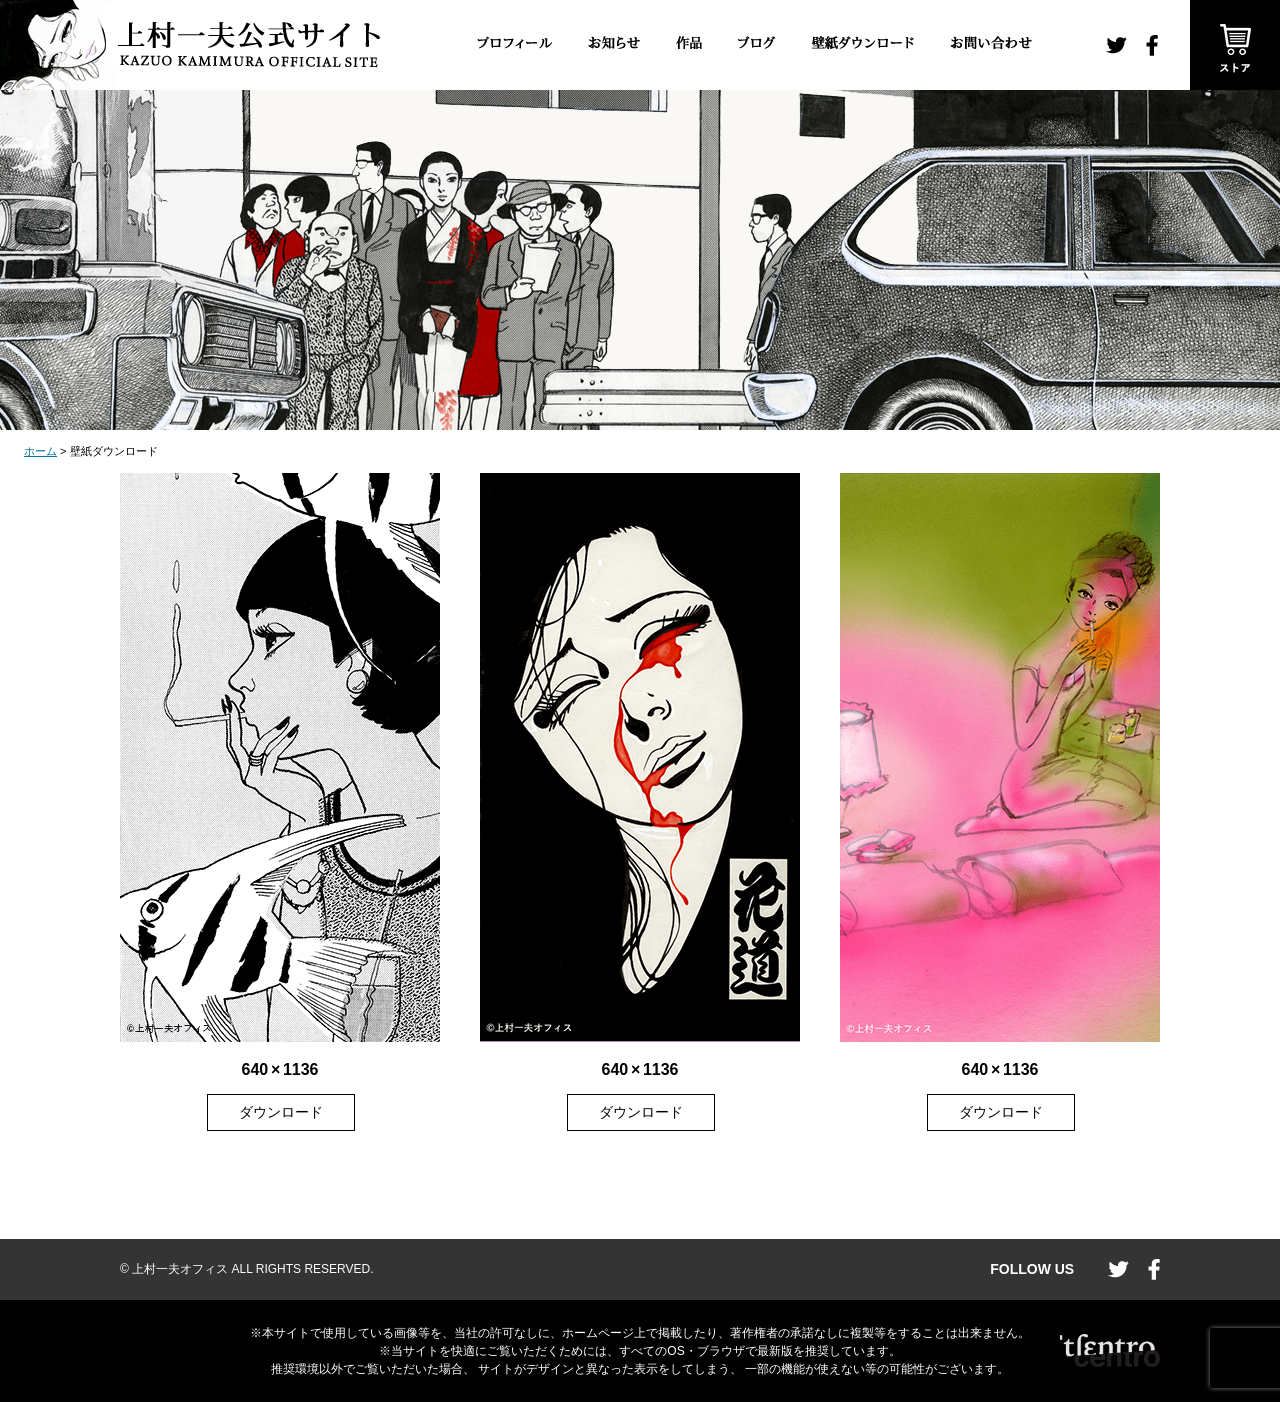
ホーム (40, 451)
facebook (1152, 45)
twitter (1116, 45)
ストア (1235, 45)
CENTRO (1110, 1351)
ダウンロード (281, 1112)
